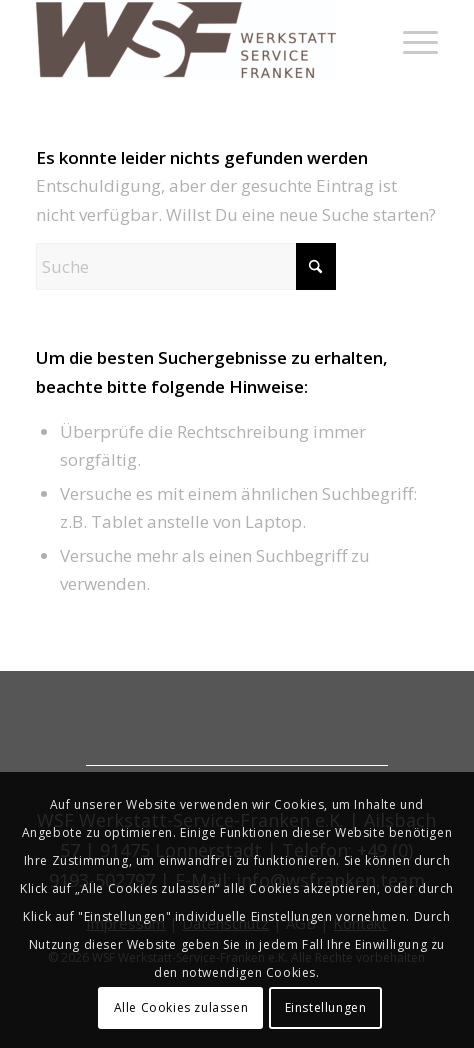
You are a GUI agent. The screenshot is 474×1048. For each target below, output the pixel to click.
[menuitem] (410, 40)
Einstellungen (326, 1007)
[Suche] (186, 266)
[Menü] (410, 40)
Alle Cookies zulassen (181, 1007)
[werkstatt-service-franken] (197, 40)
